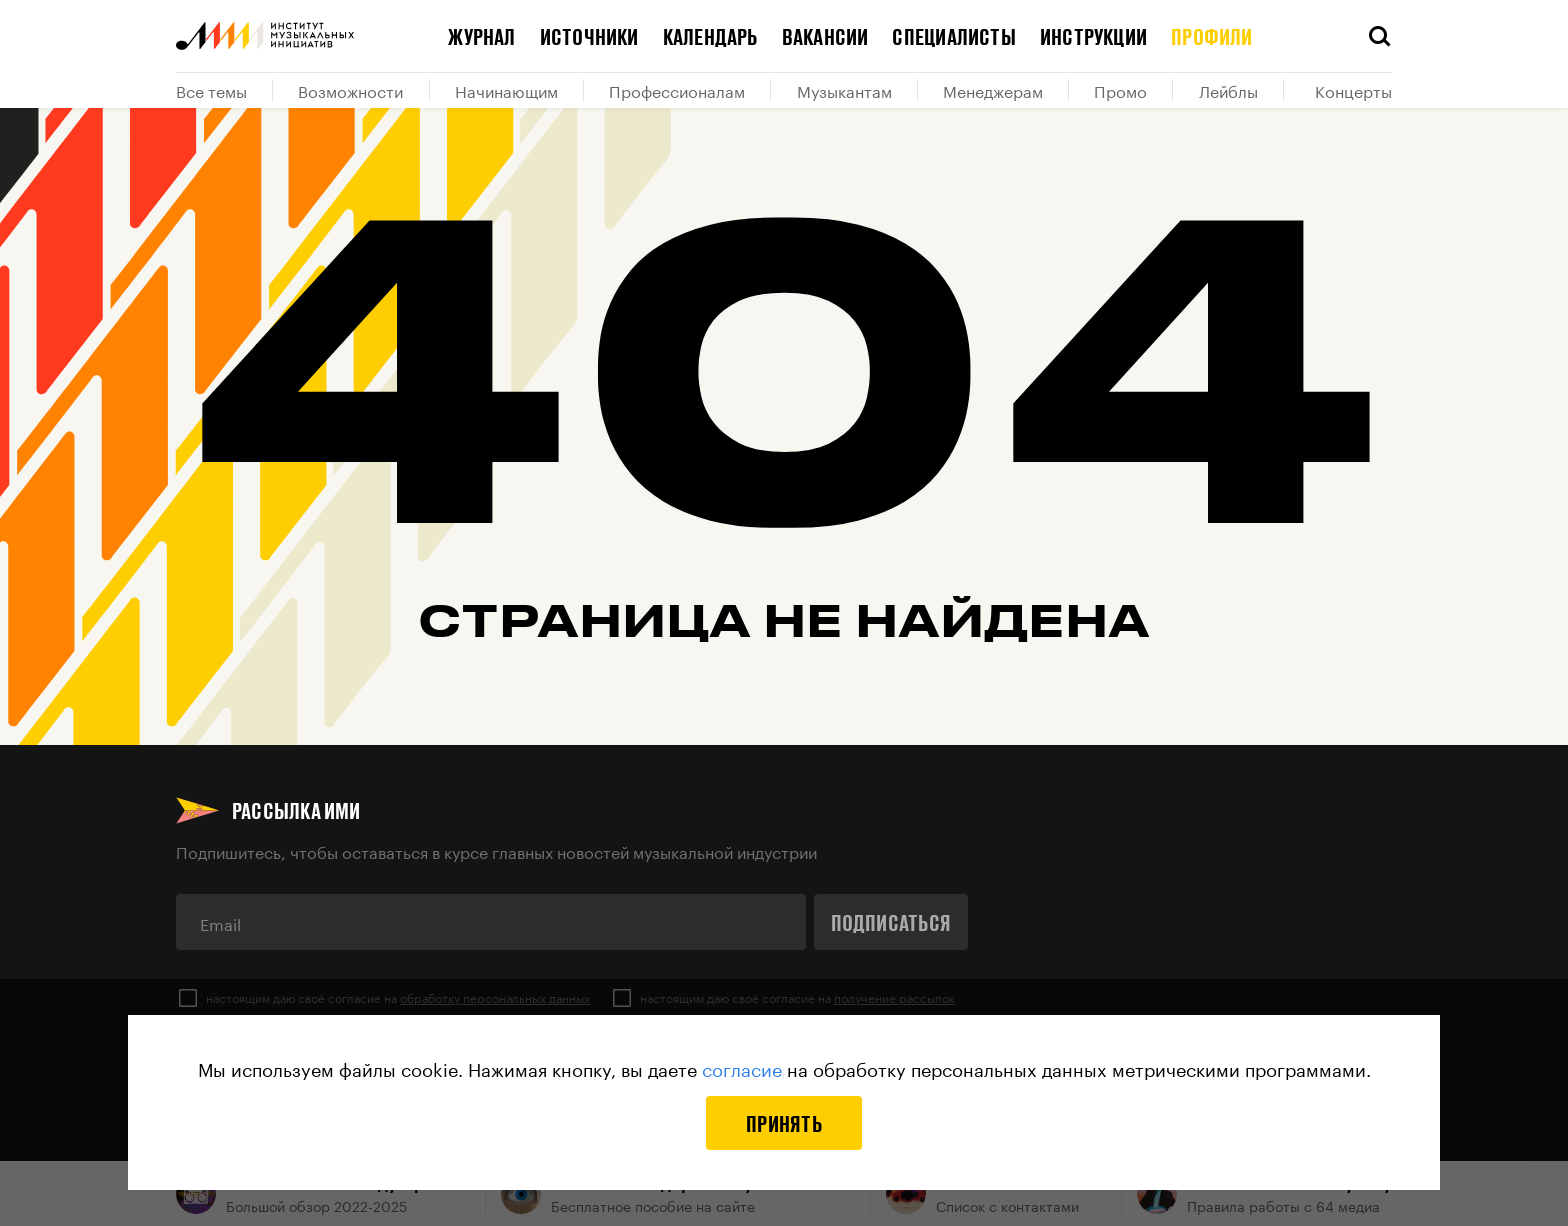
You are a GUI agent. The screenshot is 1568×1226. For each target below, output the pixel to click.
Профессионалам (677, 90)
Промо (1120, 90)
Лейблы (1228, 90)
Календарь (710, 36)
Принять (784, 1123)
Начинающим (506, 90)
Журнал (481, 36)
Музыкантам (844, 90)
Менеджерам (993, 90)
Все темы (211, 90)
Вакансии (825, 36)
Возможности (350, 90)
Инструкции (1093, 36)
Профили (1212, 36)
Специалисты (953, 36)
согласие (742, 1067)
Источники (589, 36)
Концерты (1353, 90)
